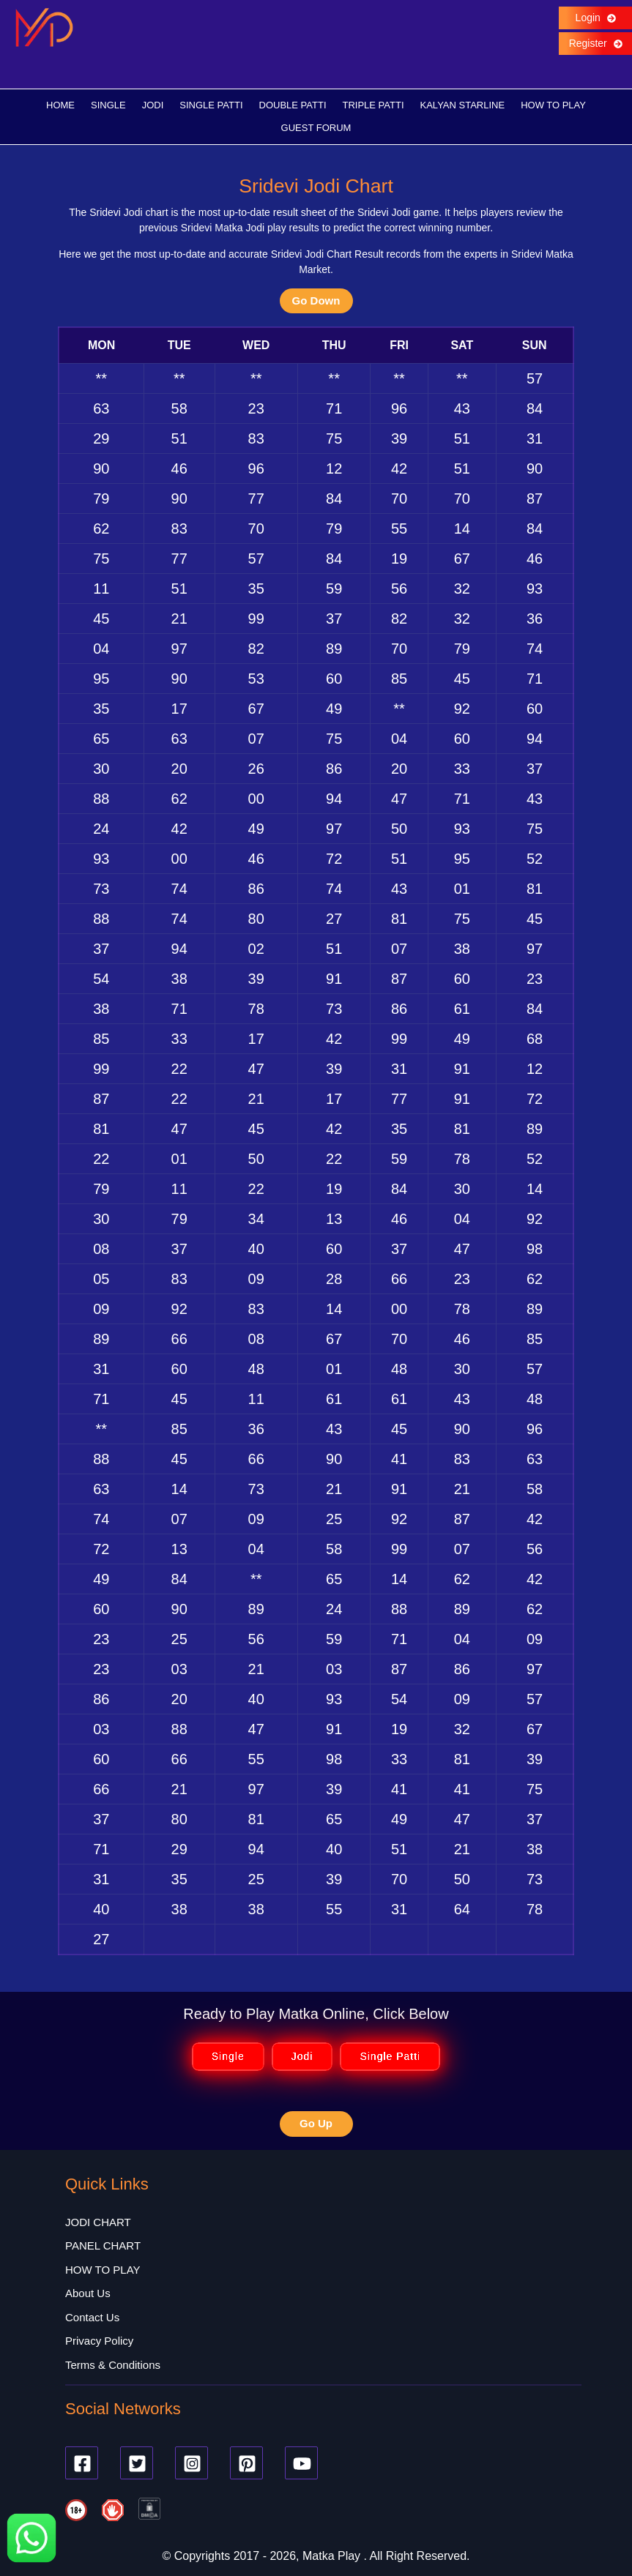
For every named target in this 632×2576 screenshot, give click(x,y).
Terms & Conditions (112, 2365)
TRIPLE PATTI (373, 105)
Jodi (302, 2057)
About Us (88, 2294)
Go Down (316, 300)
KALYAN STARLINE (462, 105)
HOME (60, 105)
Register (595, 43)
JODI (153, 105)
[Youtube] (301, 2463)
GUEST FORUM (316, 128)
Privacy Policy (99, 2341)
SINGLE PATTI (210, 105)
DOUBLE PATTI (293, 105)
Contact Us (92, 2317)
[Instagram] (191, 2463)
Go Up (316, 2124)
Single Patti (390, 2057)
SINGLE (108, 105)
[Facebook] (81, 2463)
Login (595, 17)
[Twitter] (136, 2463)
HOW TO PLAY (553, 105)
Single (228, 2057)
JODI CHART (98, 2222)
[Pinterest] (246, 2463)
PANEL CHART (103, 2246)
